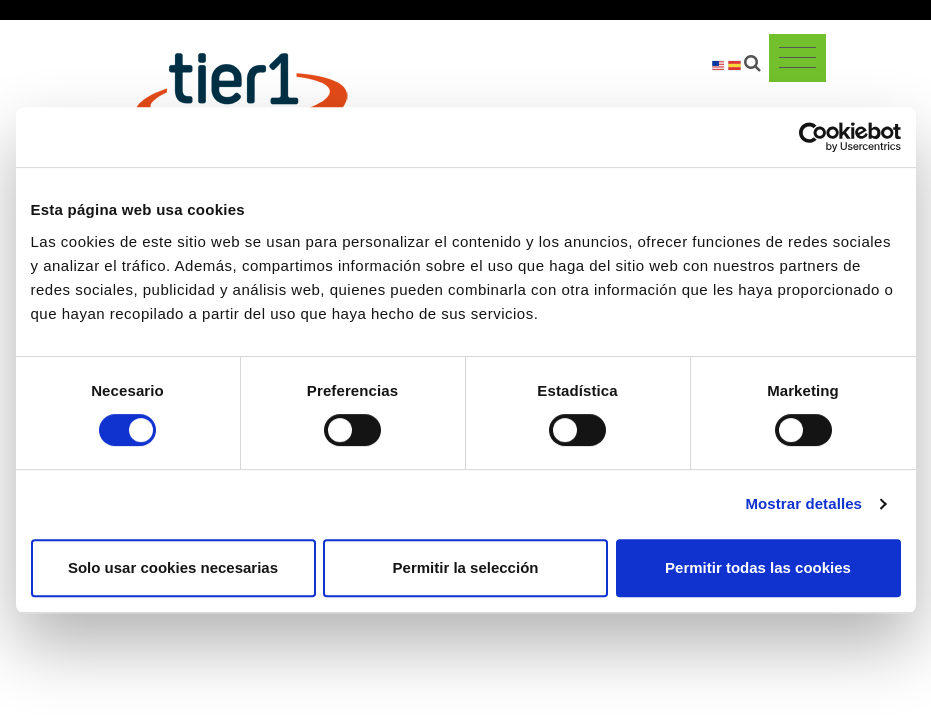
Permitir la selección (466, 567)
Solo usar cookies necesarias (173, 567)
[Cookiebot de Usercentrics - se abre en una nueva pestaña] (813, 137)
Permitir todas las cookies (758, 567)
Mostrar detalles (803, 503)
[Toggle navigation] (797, 58)
